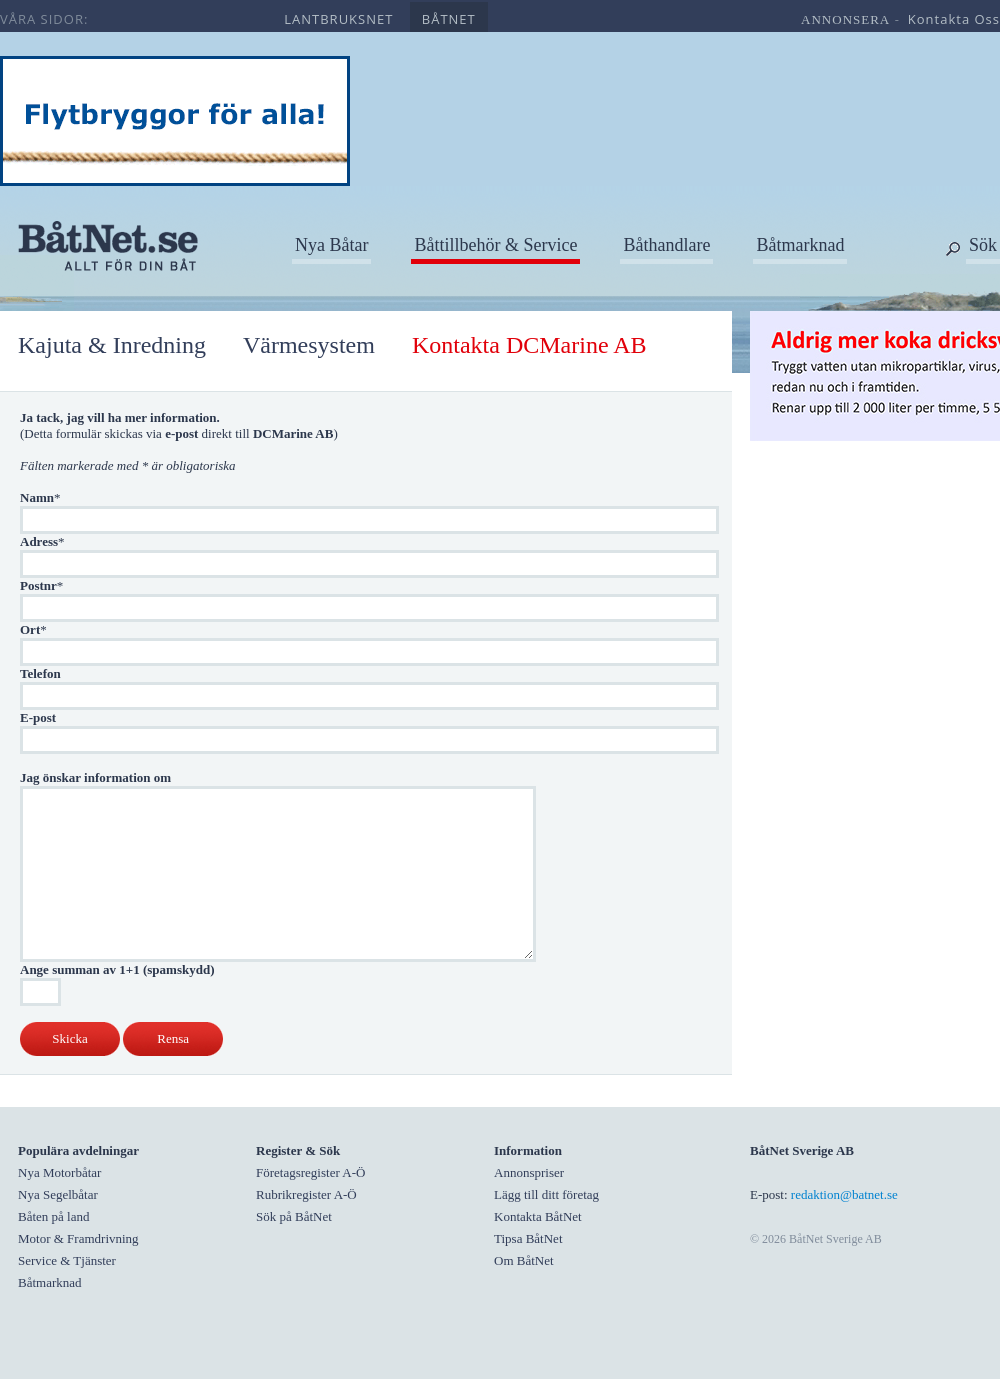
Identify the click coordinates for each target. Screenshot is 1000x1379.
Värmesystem (309, 345)
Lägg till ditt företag (546, 1194)
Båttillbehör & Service (495, 245)
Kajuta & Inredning (112, 345)
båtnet (449, 19)
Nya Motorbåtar (59, 1172)
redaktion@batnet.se (844, 1194)
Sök (983, 245)
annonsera (845, 19)
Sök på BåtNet (294, 1216)
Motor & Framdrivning (78, 1238)
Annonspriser (529, 1172)
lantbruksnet (338, 19)
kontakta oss (954, 19)
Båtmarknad (800, 245)
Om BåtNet (524, 1260)
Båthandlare (666, 245)
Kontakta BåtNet (538, 1216)
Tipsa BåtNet (528, 1238)
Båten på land (53, 1216)
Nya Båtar (331, 245)
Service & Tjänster (67, 1260)
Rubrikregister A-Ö (306, 1194)
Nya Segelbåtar (58, 1194)
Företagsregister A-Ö (310, 1172)
